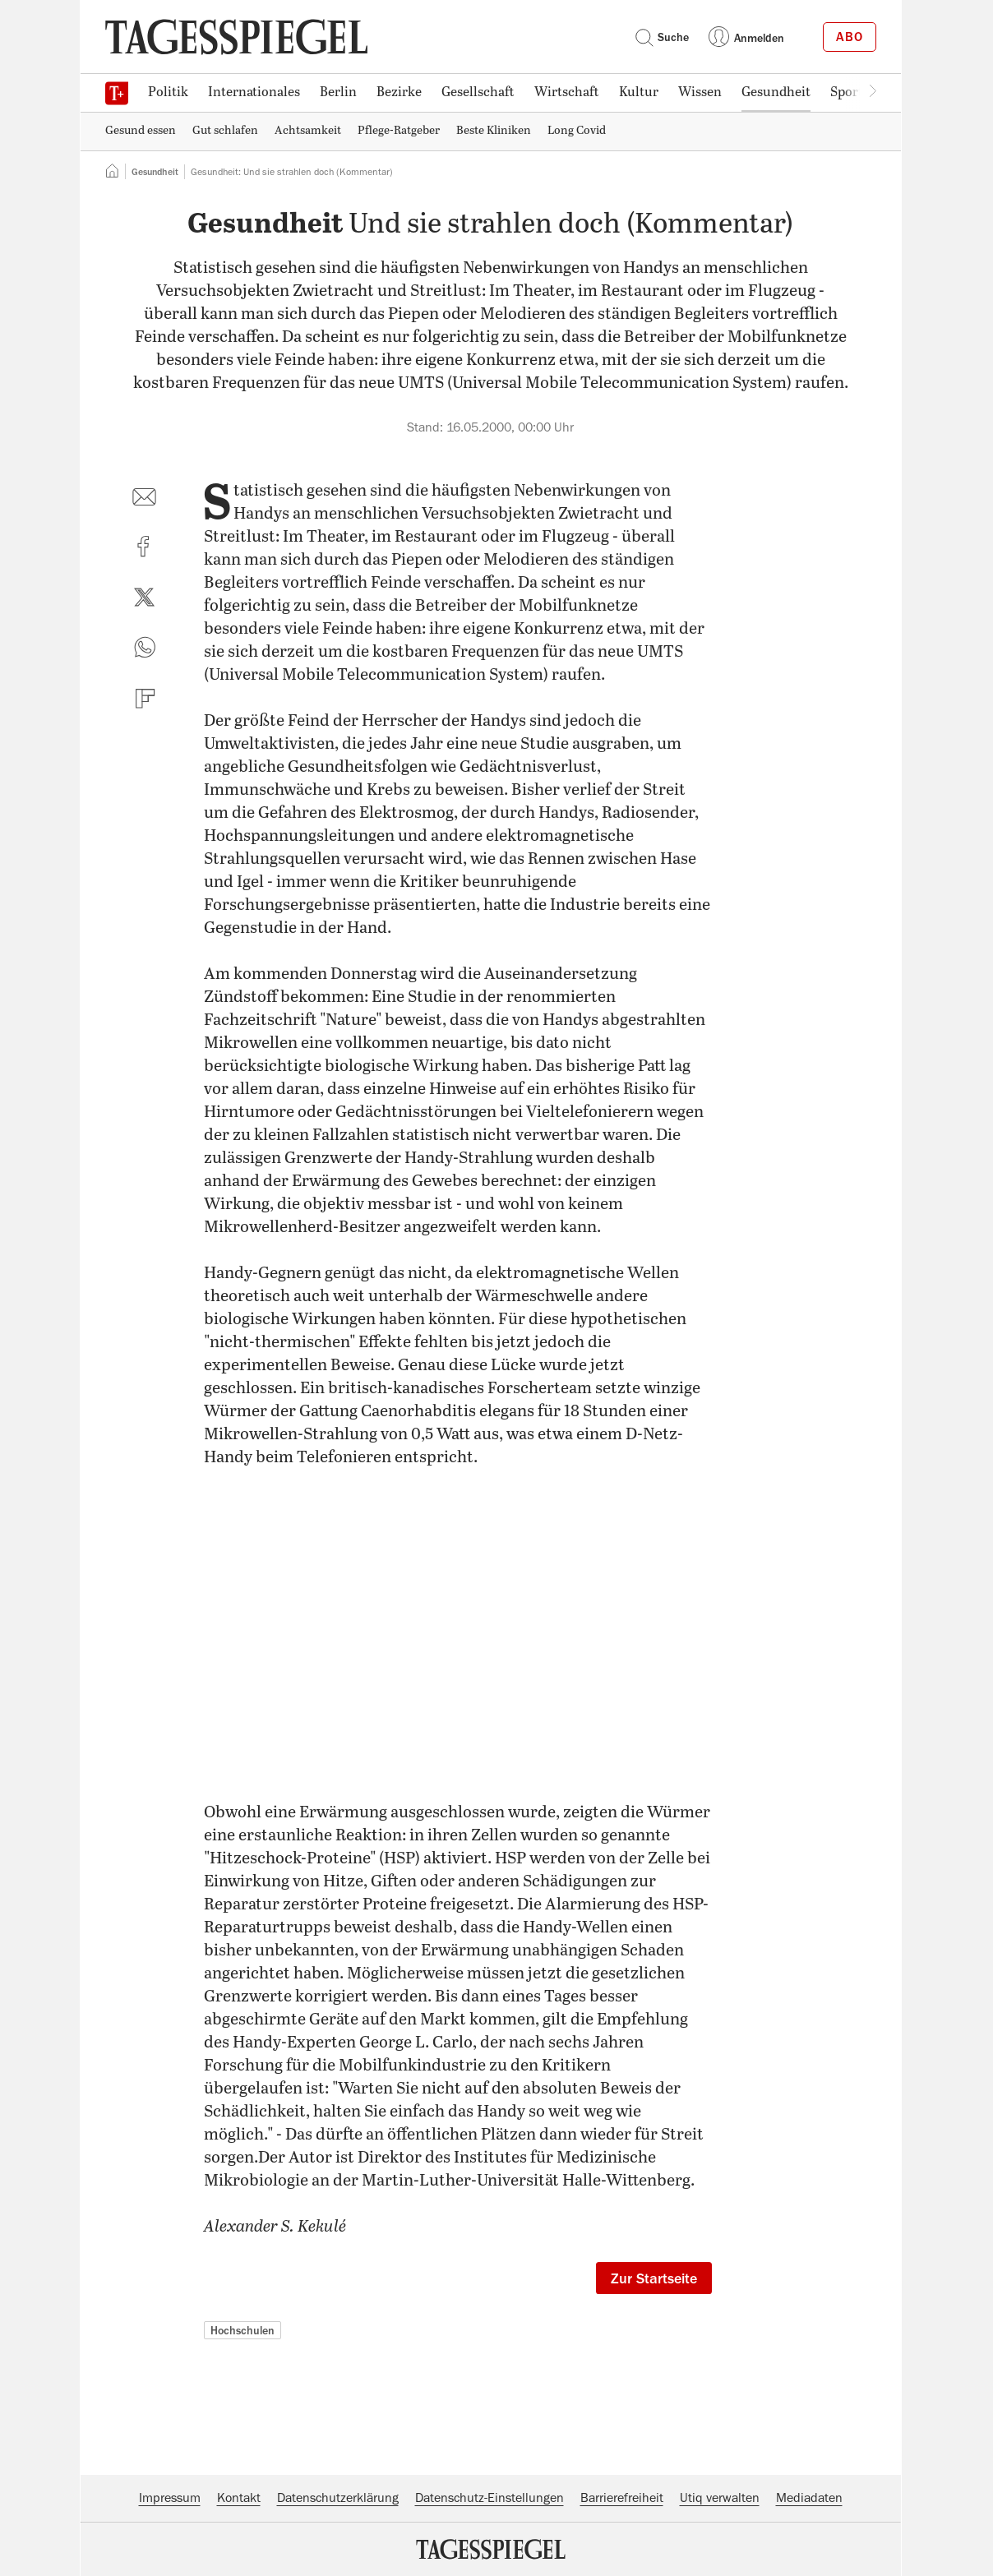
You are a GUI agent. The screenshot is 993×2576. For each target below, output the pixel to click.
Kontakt (239, 2497)
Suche (662, 37)
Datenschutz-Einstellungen (489, 2497)
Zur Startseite (654, 2278)
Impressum (170, 2497)
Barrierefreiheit (621, 2497)
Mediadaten (809, 2497)
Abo (849, 37)
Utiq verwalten (720, 2497)
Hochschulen (242, 2330)
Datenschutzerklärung (338, 2497)
